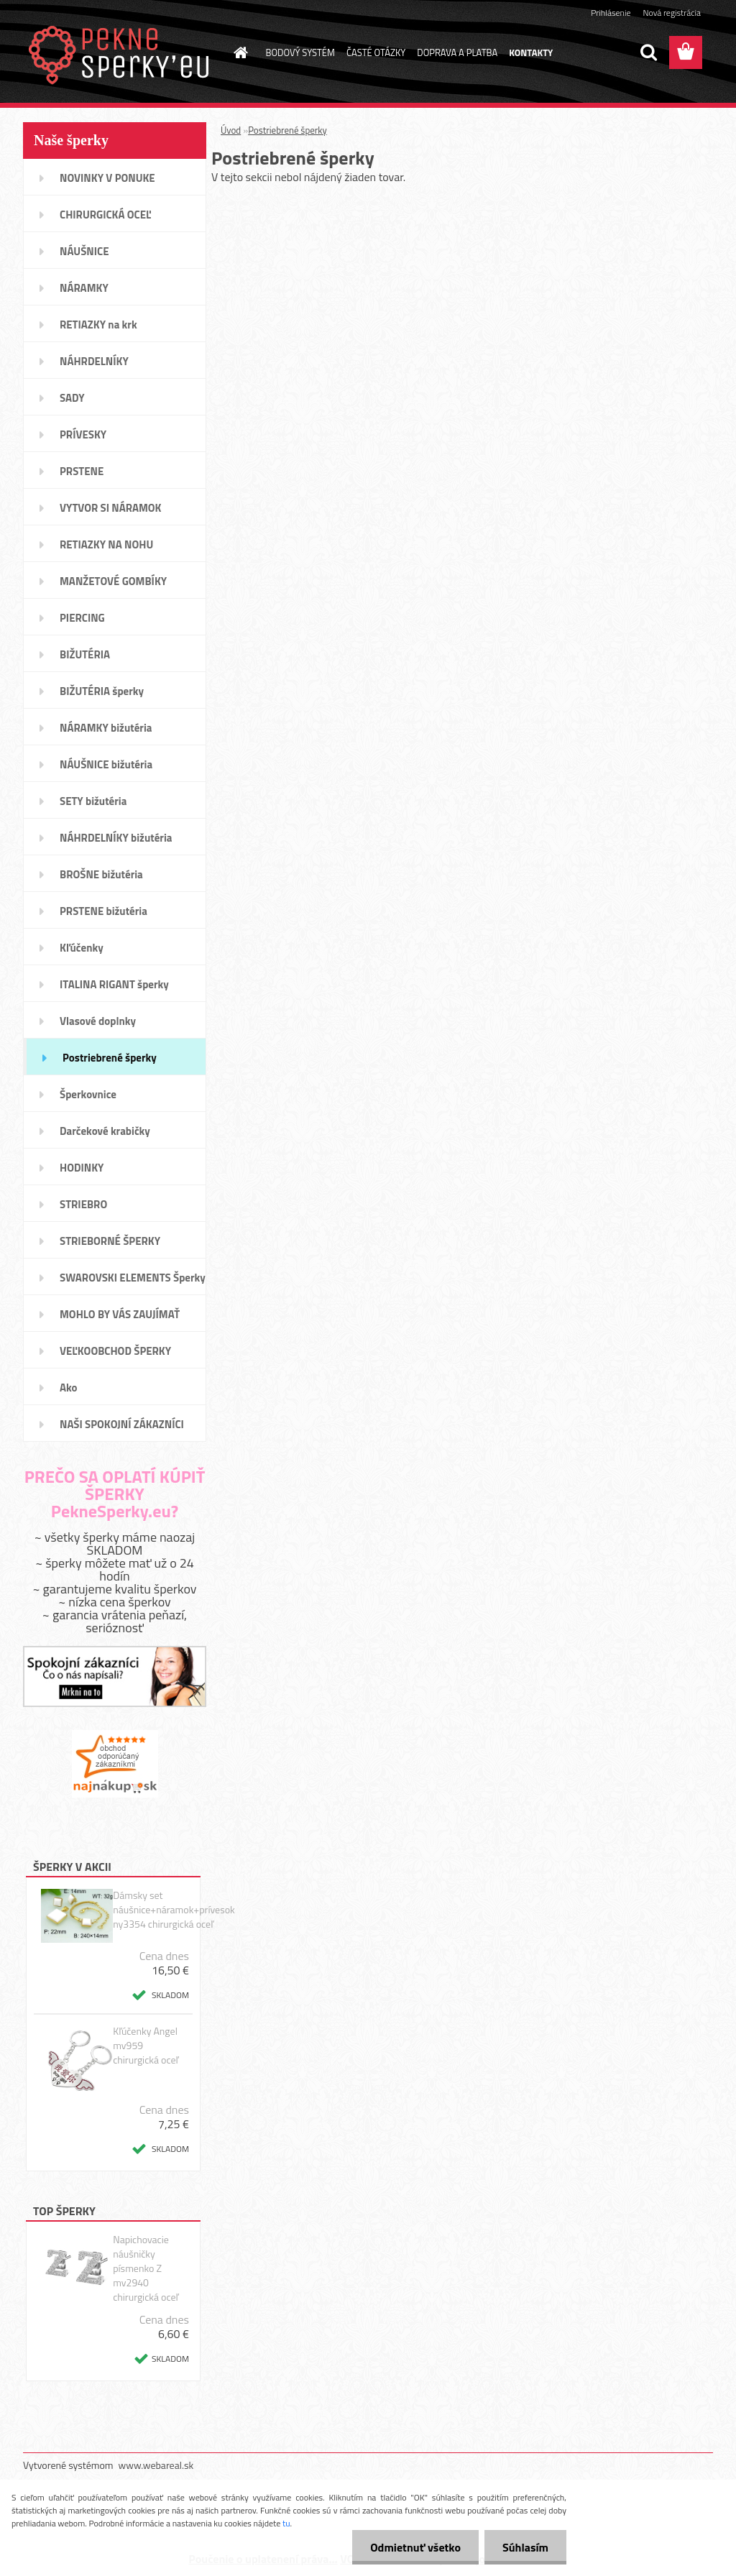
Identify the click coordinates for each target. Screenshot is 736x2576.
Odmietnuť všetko (415, 2547)
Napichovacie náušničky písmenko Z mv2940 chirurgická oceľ (145, 2268)
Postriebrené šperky (287, 130)
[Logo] (122, 53)
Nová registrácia (672, 12)
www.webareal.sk (156, 2464)
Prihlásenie (610, 12)
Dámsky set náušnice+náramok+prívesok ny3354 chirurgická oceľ (174, 1909)
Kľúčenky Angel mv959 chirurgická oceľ (145, 2045)
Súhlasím (525, 2547)
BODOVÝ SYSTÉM (300, 52)
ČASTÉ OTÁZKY (375, 52)
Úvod (231, 130)
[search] (648, 52)
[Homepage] (239, 52)
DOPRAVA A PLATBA (457, 52)
